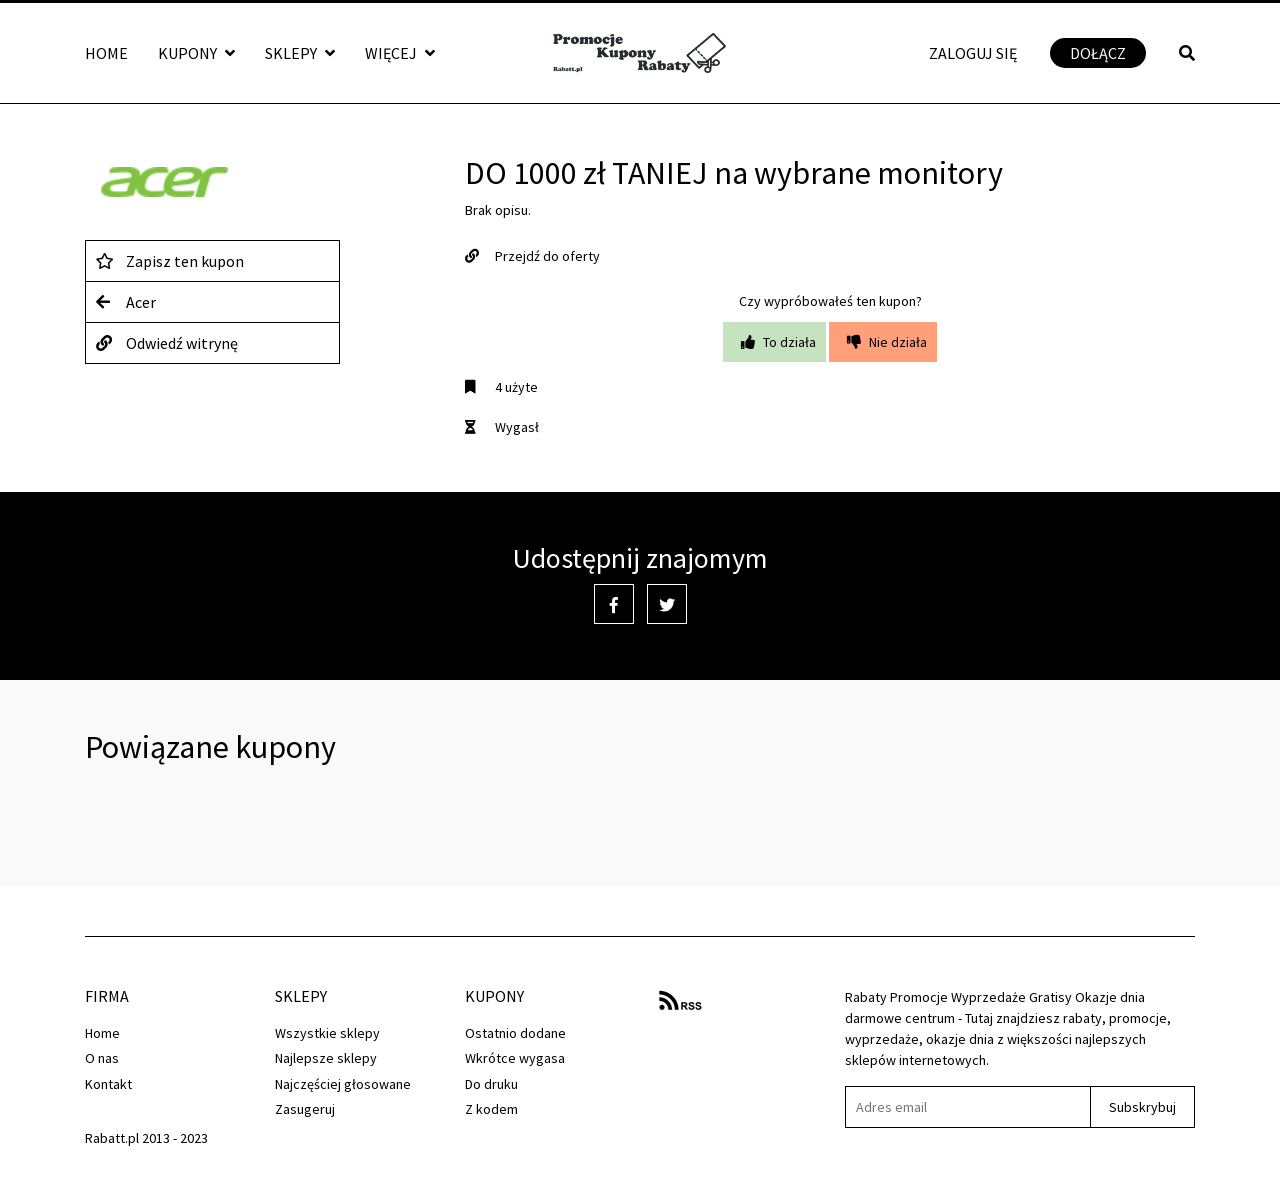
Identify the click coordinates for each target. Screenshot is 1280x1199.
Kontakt (108, 1084)
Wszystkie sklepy (327, 1033)
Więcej (400, 53)
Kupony (196, 53)
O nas (102, 1058)
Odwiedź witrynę (167, 343)
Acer (126, 302)
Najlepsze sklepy (326, 1058)
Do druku (491, 1084)
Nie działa (883, 342)
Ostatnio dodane (515, 1033)
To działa (774, 342)
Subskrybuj (1142, 1107)
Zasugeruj (305, 1109)
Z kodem (491, 1109)
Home (106, 53)
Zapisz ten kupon (170, 261)
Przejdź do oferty (532, 256)
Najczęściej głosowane (343, 1084)
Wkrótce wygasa (515, 1058)
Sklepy (300, 53)
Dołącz (1098, 53)
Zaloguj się (973, 53)
